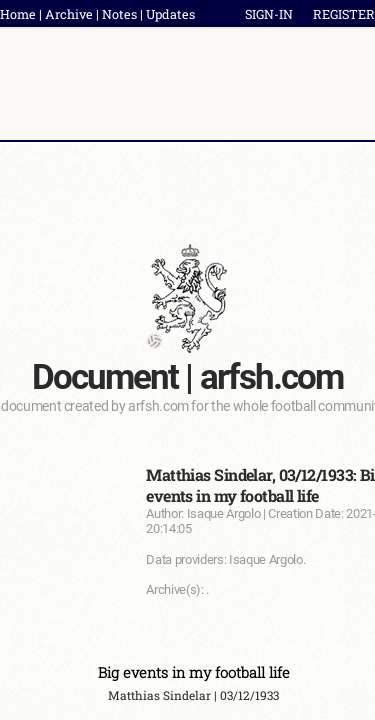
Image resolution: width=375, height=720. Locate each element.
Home (18, 14)
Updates (170, 14)
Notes (119, 14)
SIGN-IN (269, 14)
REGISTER (344, 14)
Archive (69, 14)
